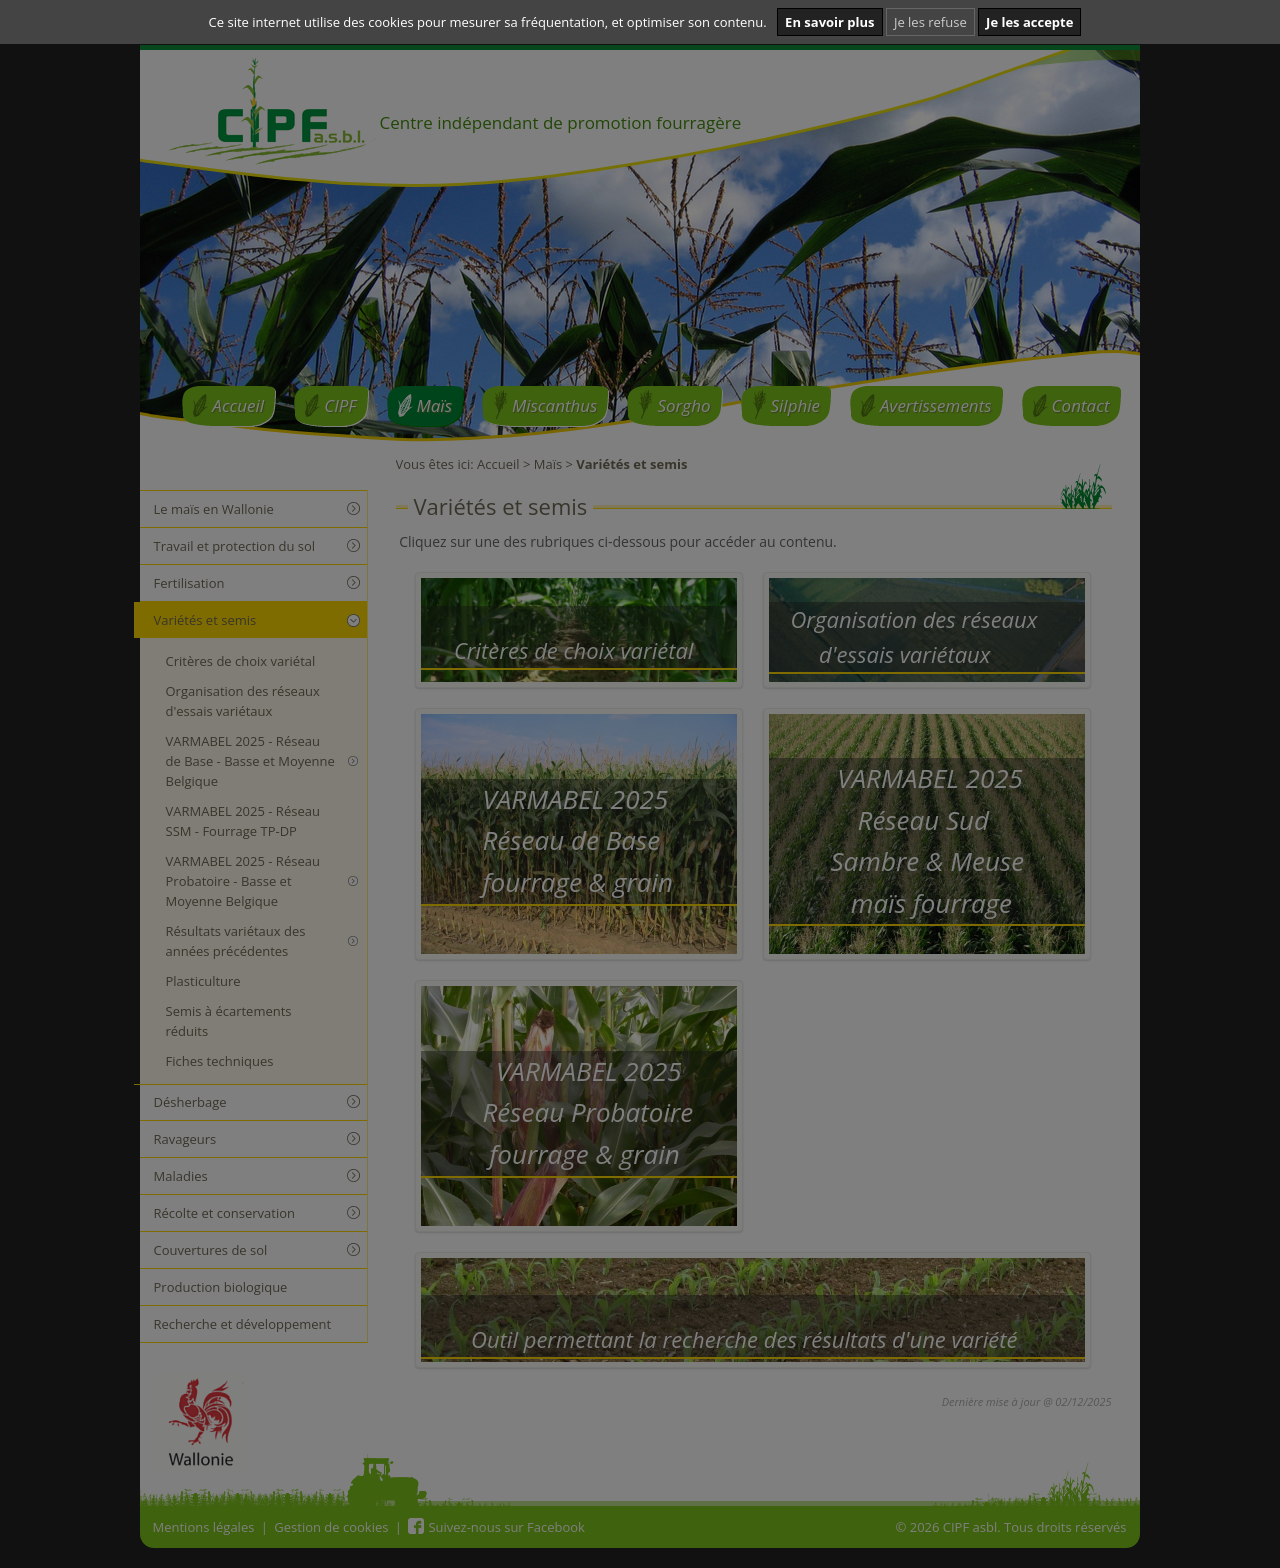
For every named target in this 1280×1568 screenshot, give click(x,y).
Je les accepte (1029, 22)
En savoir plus (829, 22)
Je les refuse (930, 22)
